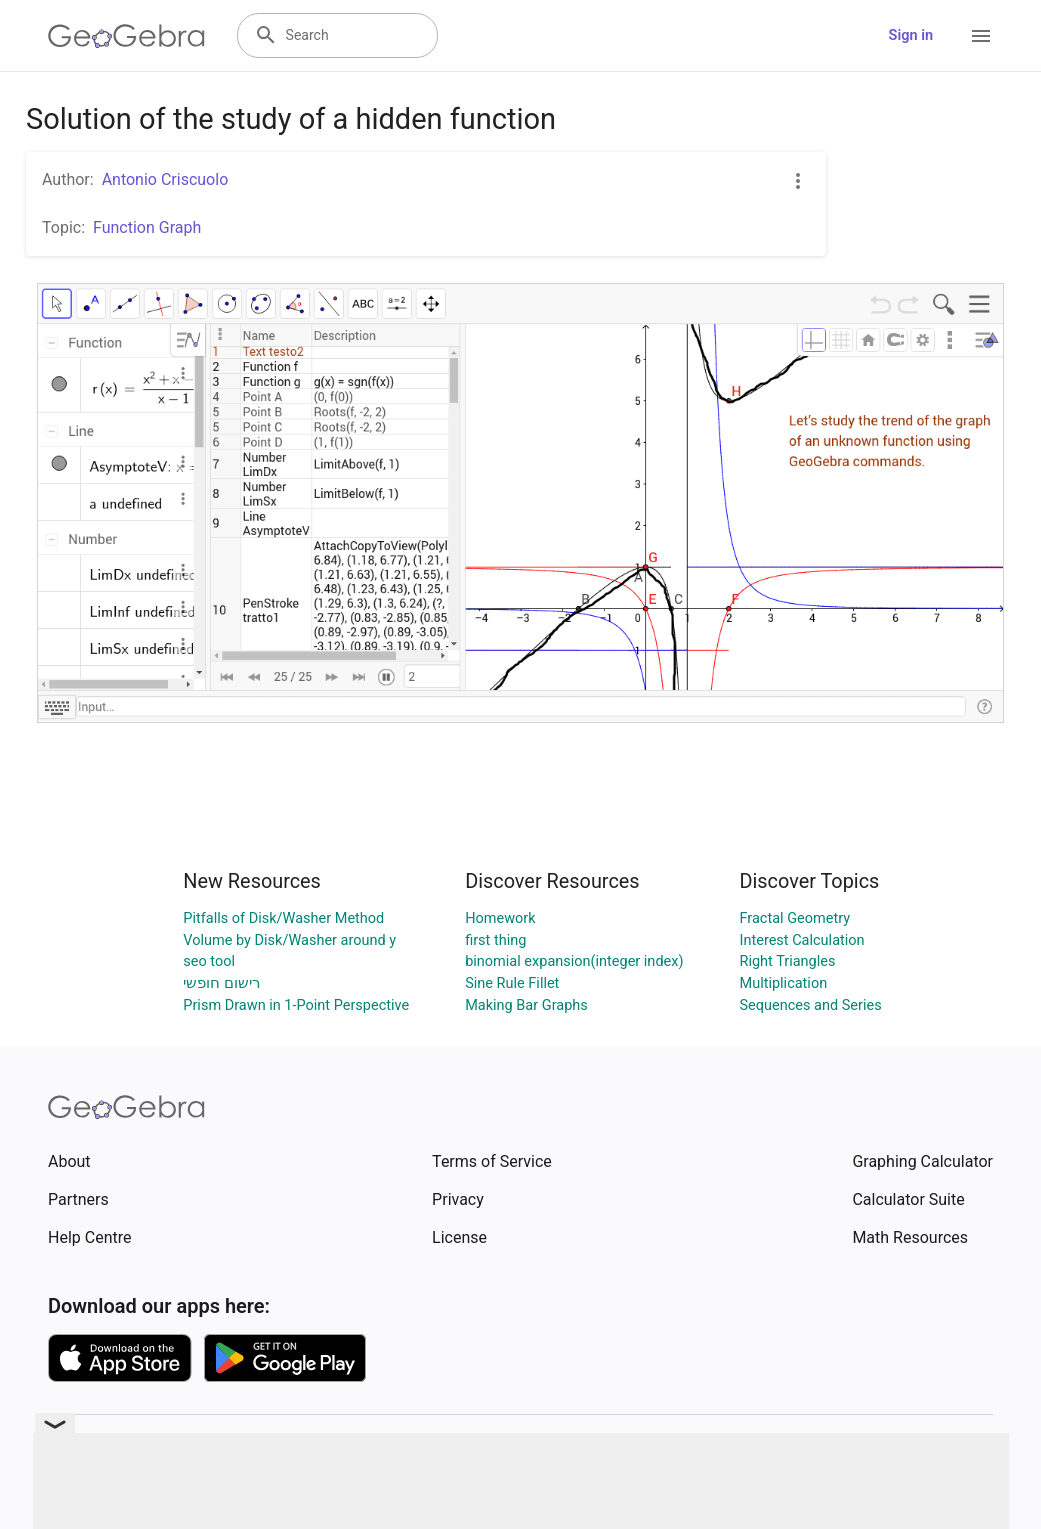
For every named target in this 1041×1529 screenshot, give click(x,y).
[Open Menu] (981, 36)
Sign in (911, 35)
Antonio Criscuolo (165, 179)
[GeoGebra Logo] (126, 36)
